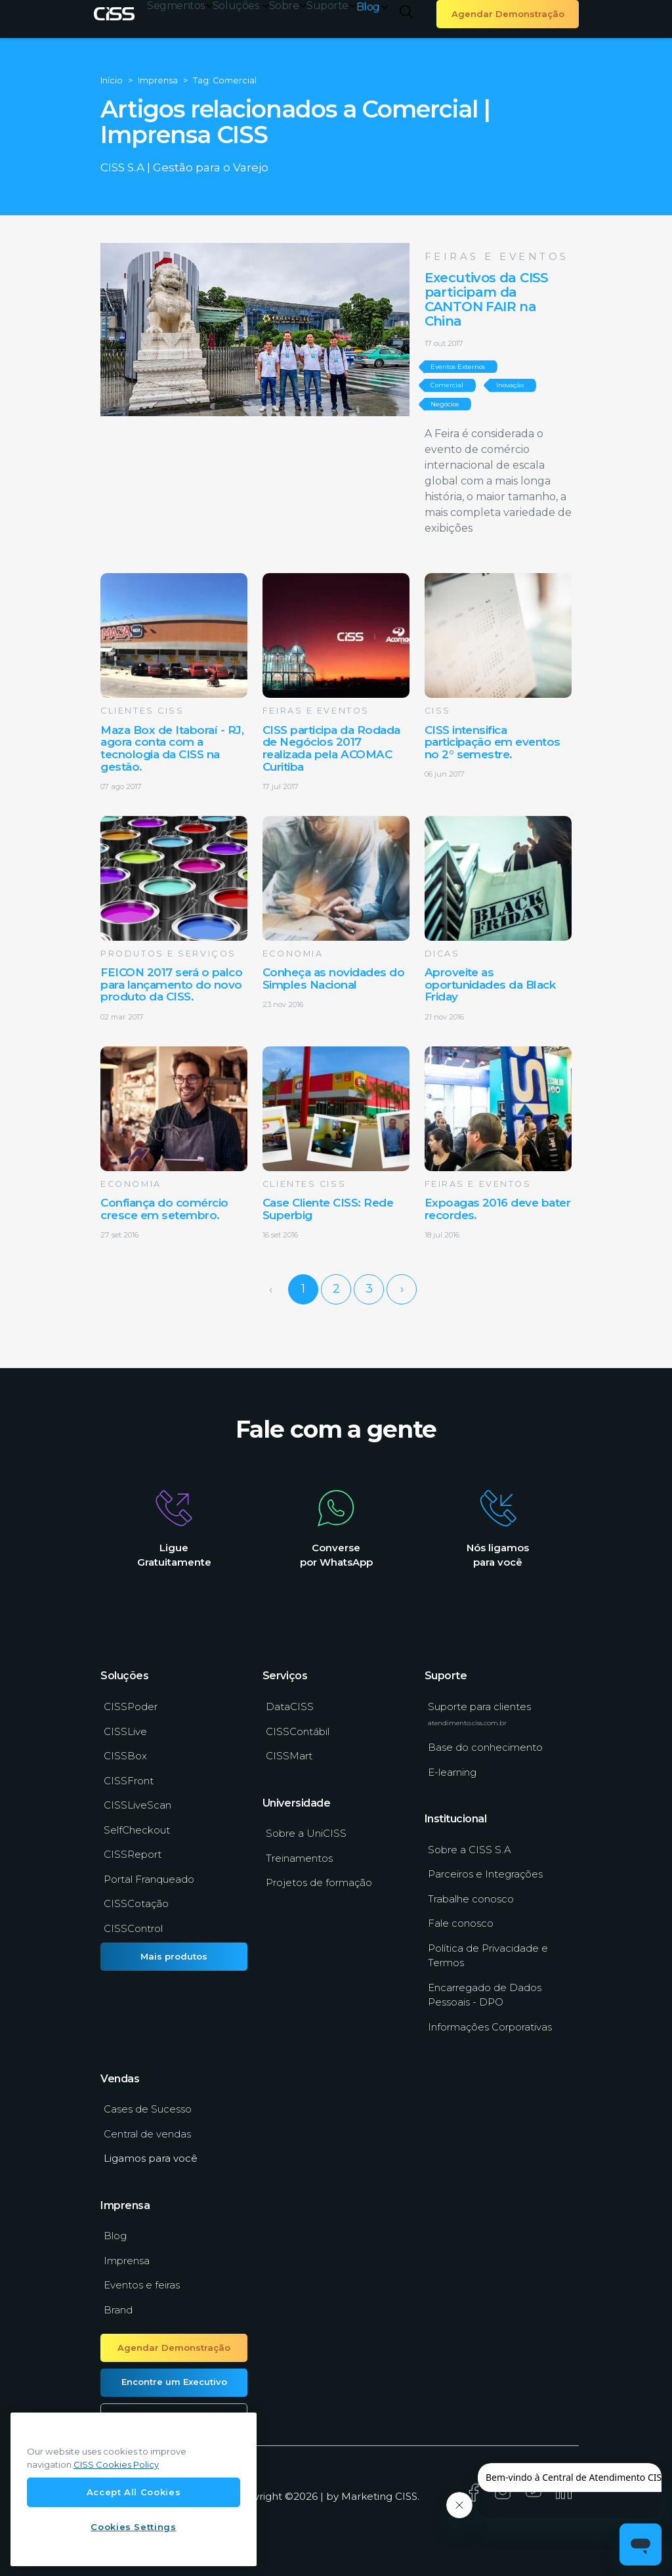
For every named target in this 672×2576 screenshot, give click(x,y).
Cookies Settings (134, 2527)
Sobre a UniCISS (306, 1833)
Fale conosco (461, 1923)
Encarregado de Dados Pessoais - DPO (484, 1995)
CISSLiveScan (137, 1805)
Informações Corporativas (490, 2027)
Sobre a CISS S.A (469, 1849)
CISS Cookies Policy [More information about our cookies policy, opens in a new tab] (116, 2464)
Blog (372, 7)
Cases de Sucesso (148, 2109)
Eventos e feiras (142, 2285)
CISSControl (133, 1928)
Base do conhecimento (485, 1747)
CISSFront (129, 1780)
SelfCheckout (137, 1830)
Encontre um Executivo (174, 2381)
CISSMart (289, 1756)
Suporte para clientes (479, 1713)
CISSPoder (131, 1706)
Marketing (366, 2496)
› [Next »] (402, 1288)
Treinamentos (299, 1858)
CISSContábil (297, 1731)
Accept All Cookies (134, 2492)
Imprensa (127, 2260)
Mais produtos (173, 1956)
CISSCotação (136, 1903)
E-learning (452, 1772)
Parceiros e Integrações (485, 1874)
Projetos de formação (319, 1882)
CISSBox (125, 1756)
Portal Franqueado (149, 1879)
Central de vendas (147, 2134)
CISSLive (125, 1731)
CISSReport (132, 1854)
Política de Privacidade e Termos (488, 1955)
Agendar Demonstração (508, 14)
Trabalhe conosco (471, 1899)
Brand (118, 2310)
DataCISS (290, 1706)
